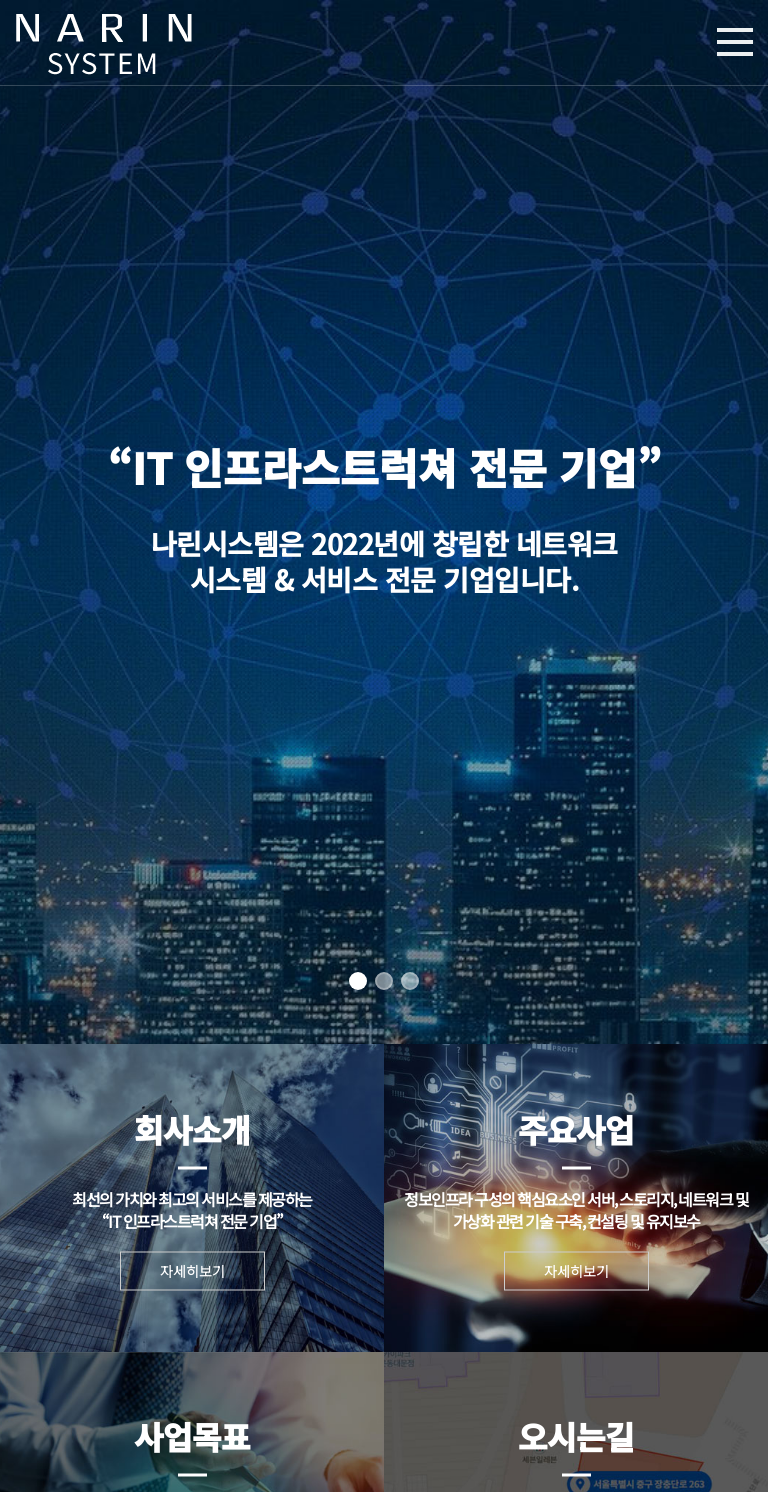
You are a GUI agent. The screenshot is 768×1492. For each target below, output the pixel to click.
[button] (358, 981)
